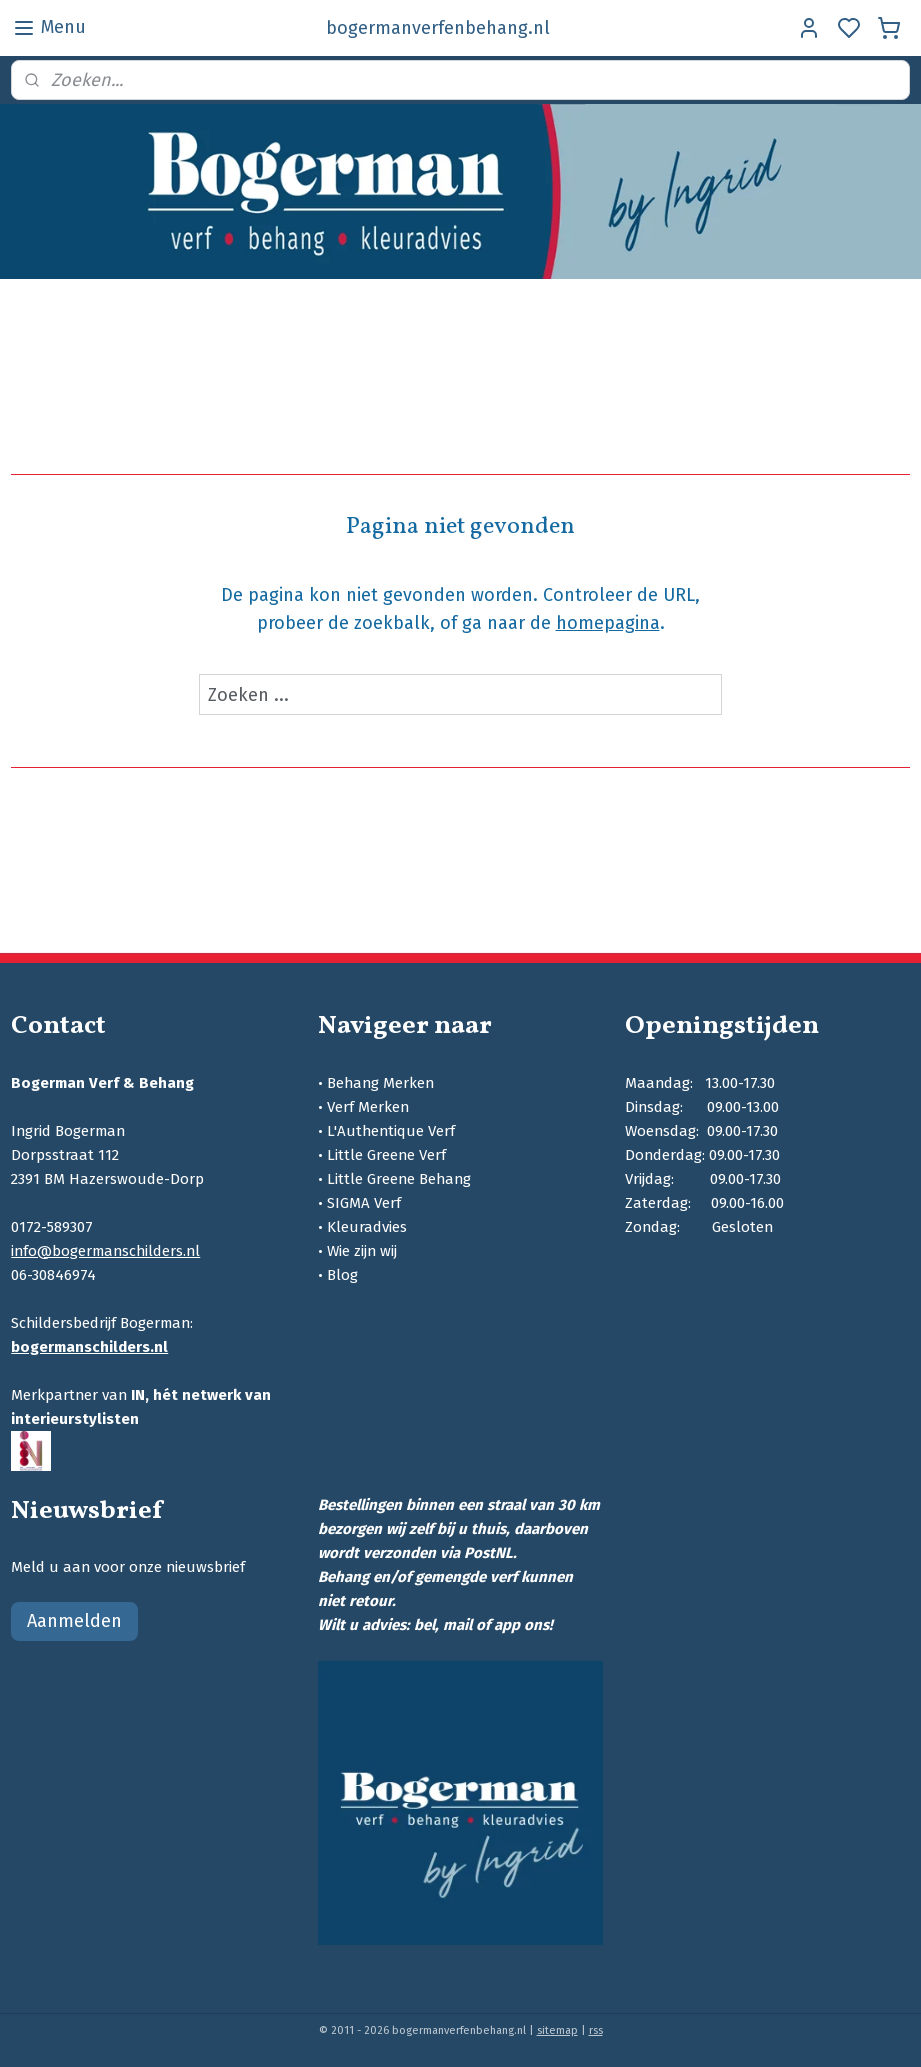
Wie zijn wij (362, 1251)
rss (596, 2030)
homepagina (608, 623)
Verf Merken (368, 1107)
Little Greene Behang (399, 1179)
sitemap (557, 2030)
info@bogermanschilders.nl (105, 1251)
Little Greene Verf (386, 1155)
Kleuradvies (367, 1227)
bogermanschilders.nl (89, 1347)
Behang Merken (380, 1083)
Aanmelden (74, 1621)
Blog (342, 1275)
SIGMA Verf (364, 1203)
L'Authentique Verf (391, 1131)
